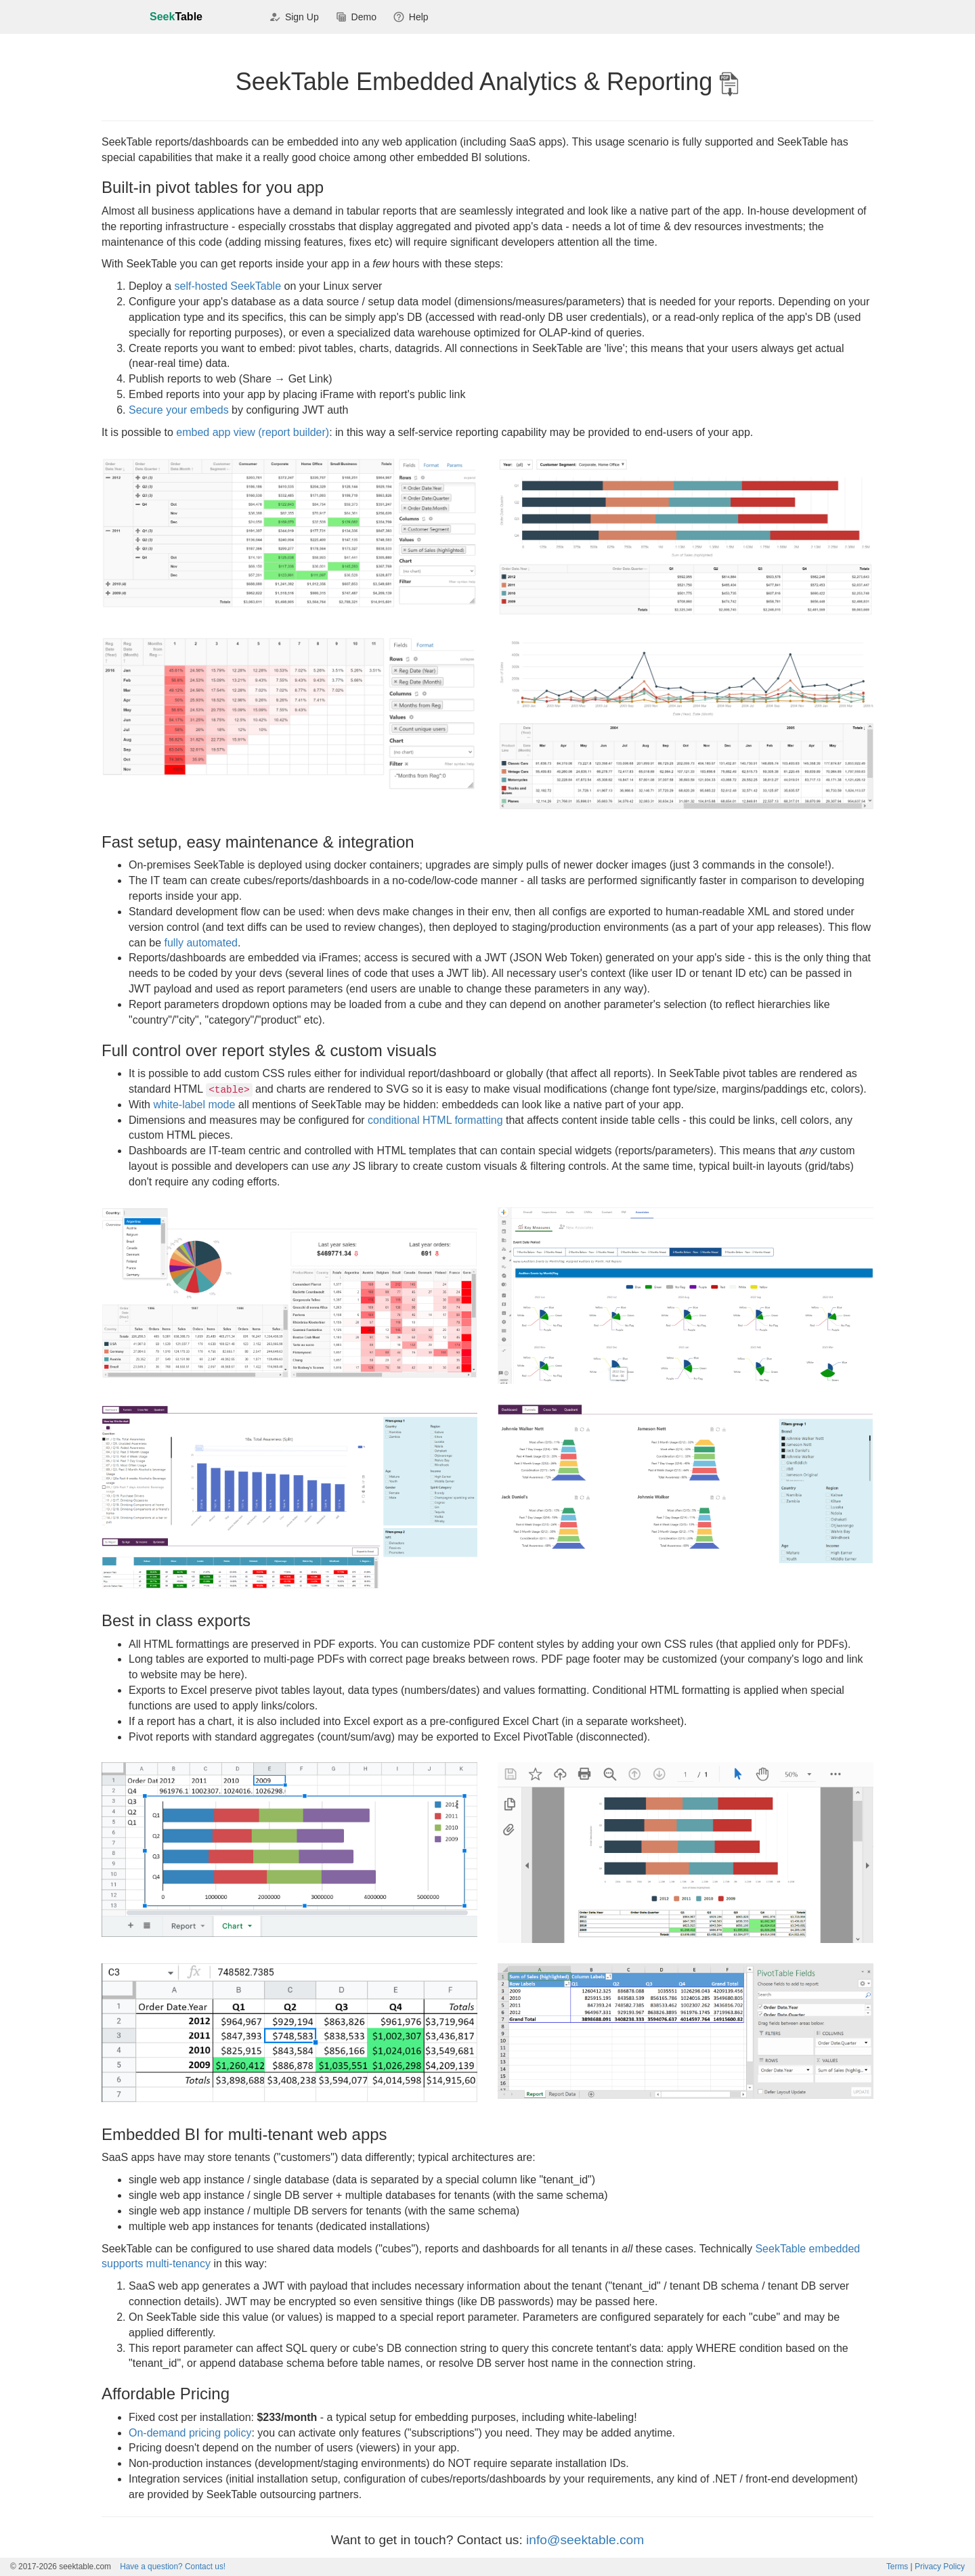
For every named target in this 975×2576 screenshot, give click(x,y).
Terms (897, 2566)
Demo (355, 18)
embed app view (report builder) (252, 432)
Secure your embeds (179, 410)
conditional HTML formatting (435, 1120)
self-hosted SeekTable (228, 286)
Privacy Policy (940, 2566)
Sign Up (294, 18)
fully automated (201, 942)
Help (411, 18)
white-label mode (194, 1104)
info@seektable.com (585, 2540)
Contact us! (172, 2566)
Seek (176, 16)
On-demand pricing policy (190, 2433)
